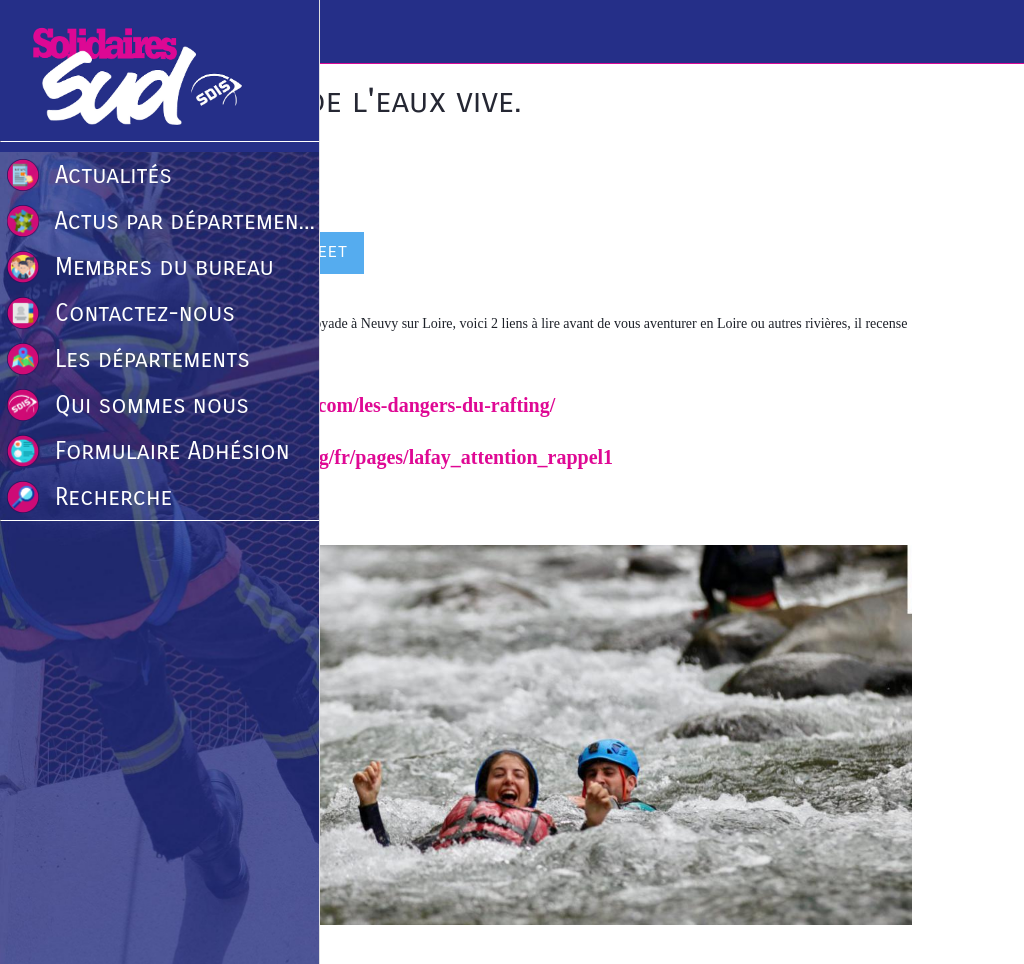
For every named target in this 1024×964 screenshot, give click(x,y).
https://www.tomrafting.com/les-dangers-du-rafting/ (333, 405)
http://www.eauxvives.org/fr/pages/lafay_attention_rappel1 (362, 457)
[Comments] (888, 255)
